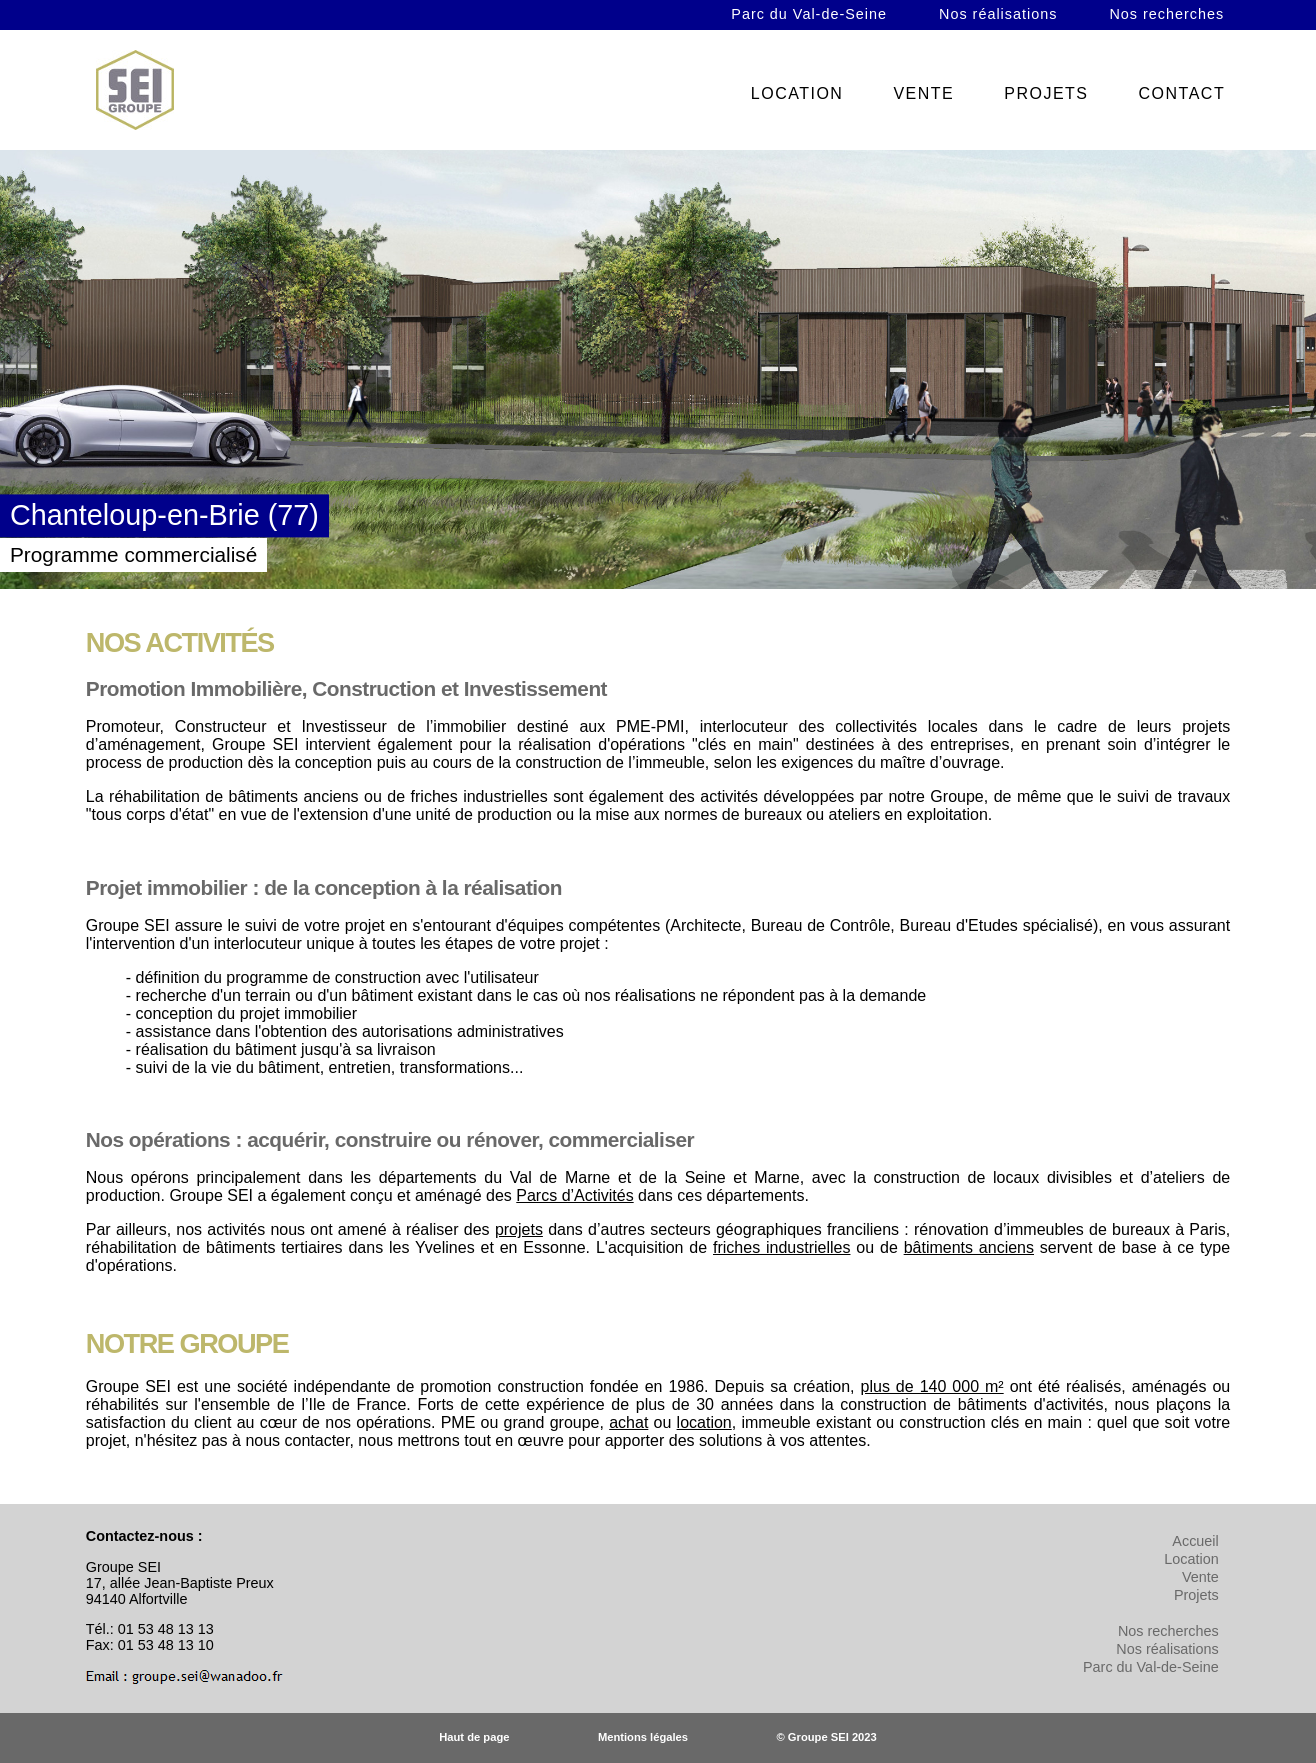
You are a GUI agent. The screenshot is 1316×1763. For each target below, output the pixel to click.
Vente (1200, 1577)
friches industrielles (781, 1247)
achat (628, 1422)
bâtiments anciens (969, 1247)
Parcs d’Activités (574, 1195)
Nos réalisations (998, 14)
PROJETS (1046, 93)
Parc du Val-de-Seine (809, 14)
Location (1191, 1559)
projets (519, 1229)
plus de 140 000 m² (932, 1386)
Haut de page (474, 1737)
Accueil (1195, 1541)
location (704, 1422)
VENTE (923, 93)
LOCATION (797, 93)
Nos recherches (1166, 14)
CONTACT (1182, 93)
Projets (1196, 1595)
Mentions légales (643, 1737)
